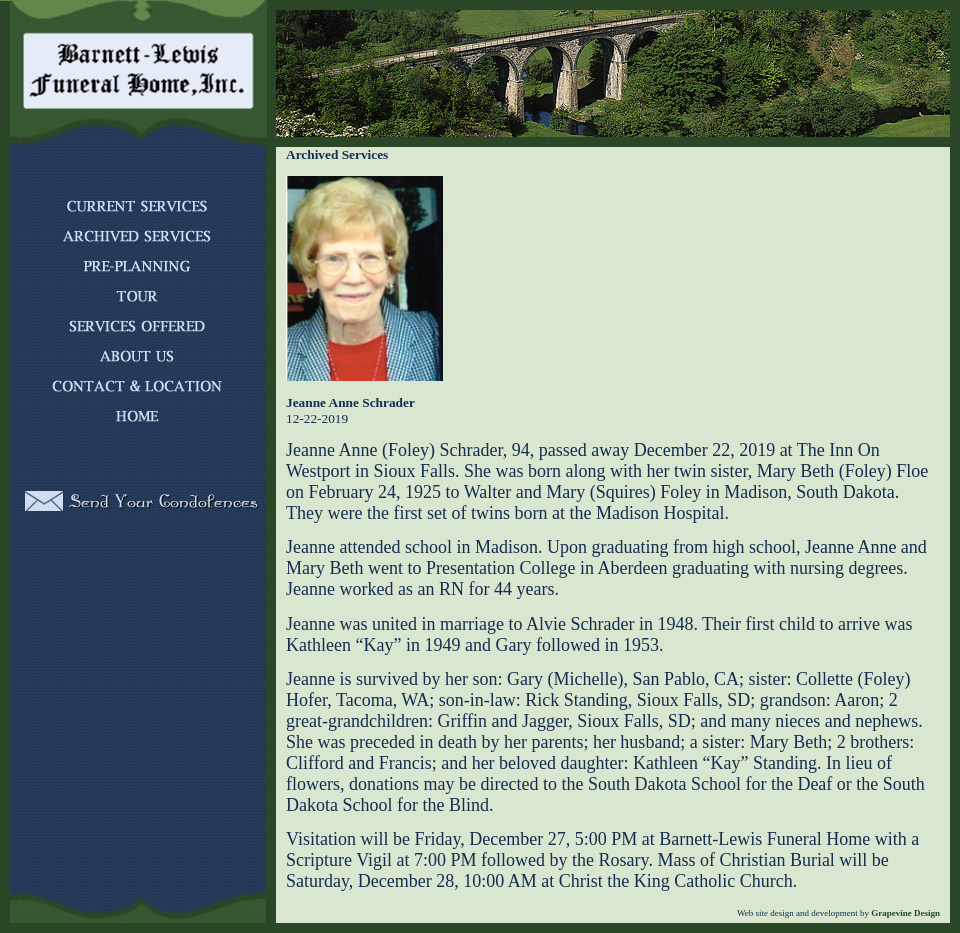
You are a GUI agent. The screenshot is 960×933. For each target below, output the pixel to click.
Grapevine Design (904, 913)
